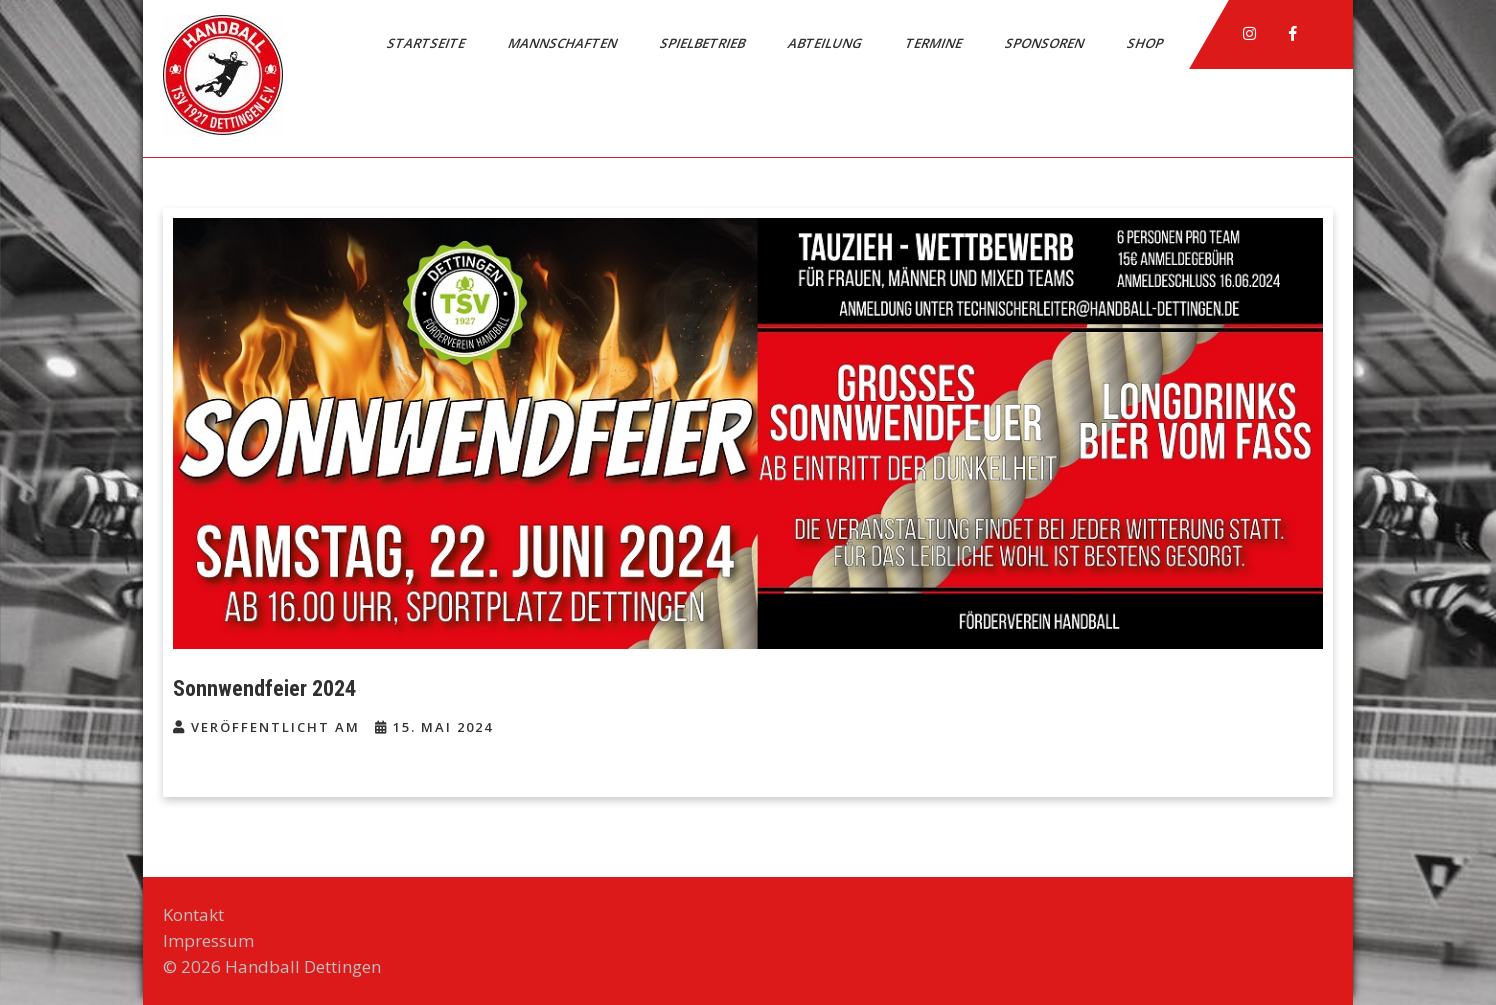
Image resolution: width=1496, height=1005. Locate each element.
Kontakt (193, 914)
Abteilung (826, 43)
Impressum (208, 940)
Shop (1146, 43)
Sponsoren (1046, 43)
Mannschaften (564, 43)
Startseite (427, 43)
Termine (935, 43)
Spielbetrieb (704, 43)
